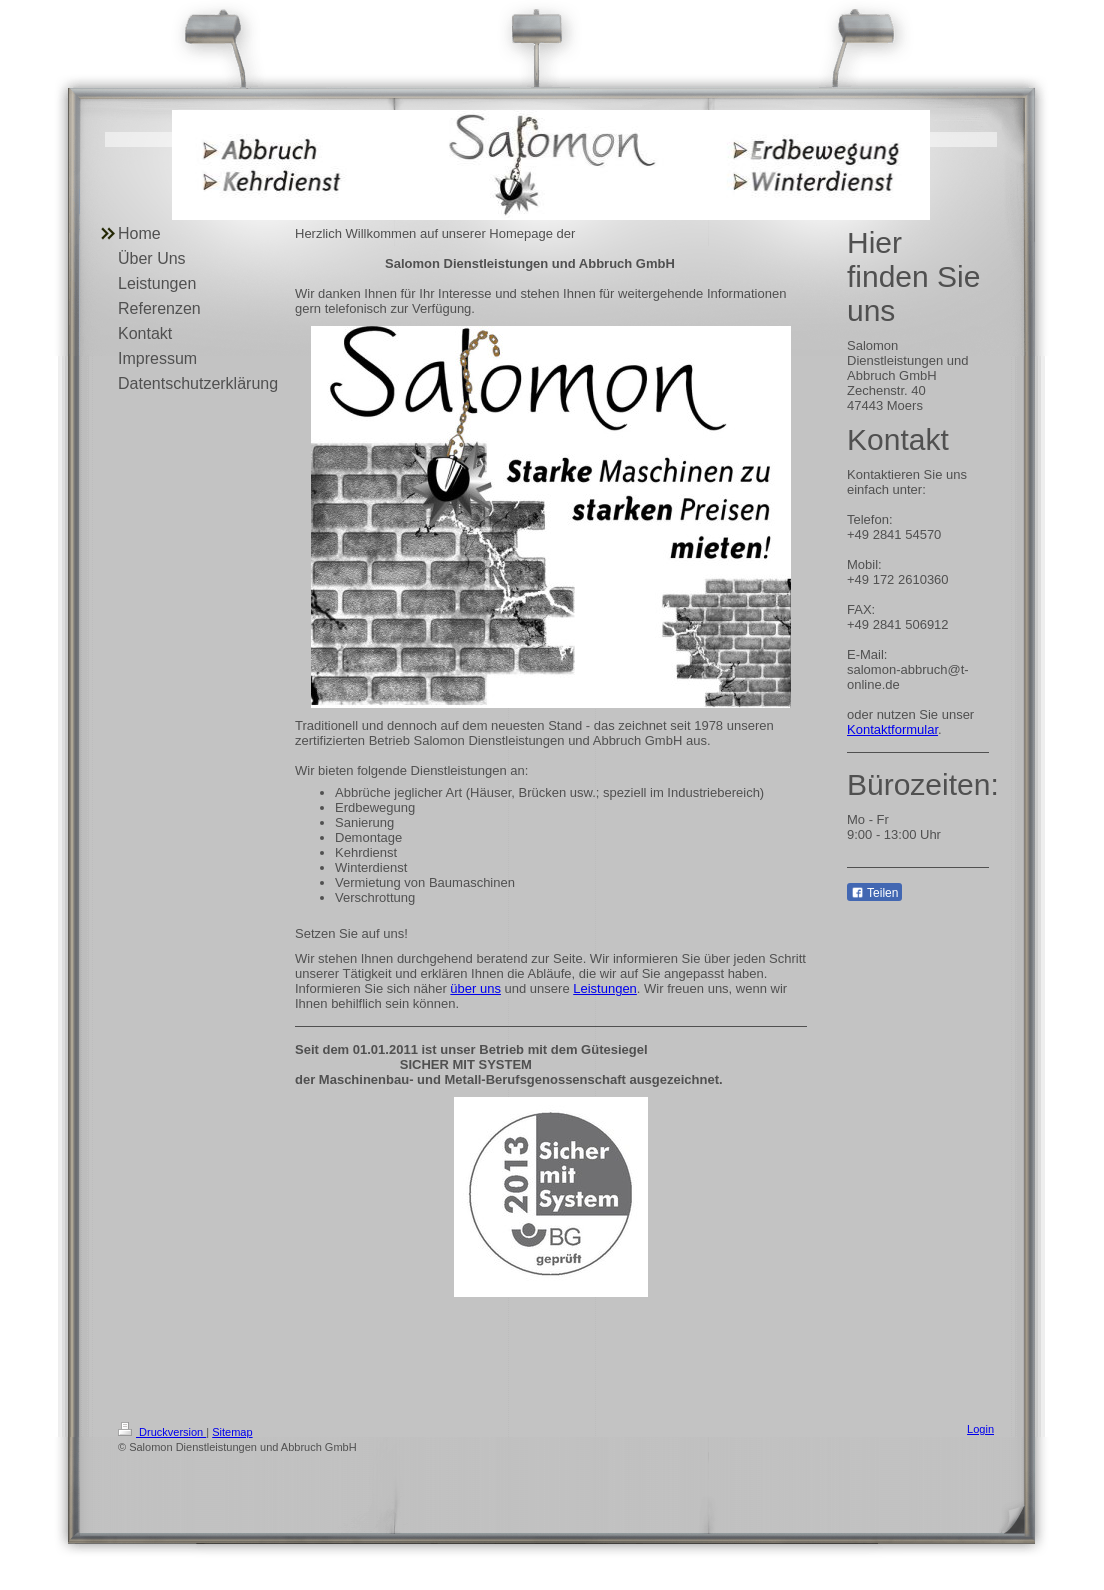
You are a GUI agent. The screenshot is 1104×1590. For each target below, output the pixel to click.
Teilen (874, 893)
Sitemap (232, 1432)
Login (980, 1429)
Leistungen (605, 988)
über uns (475, 988)
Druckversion (162, 1432)
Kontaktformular (892, 729)
